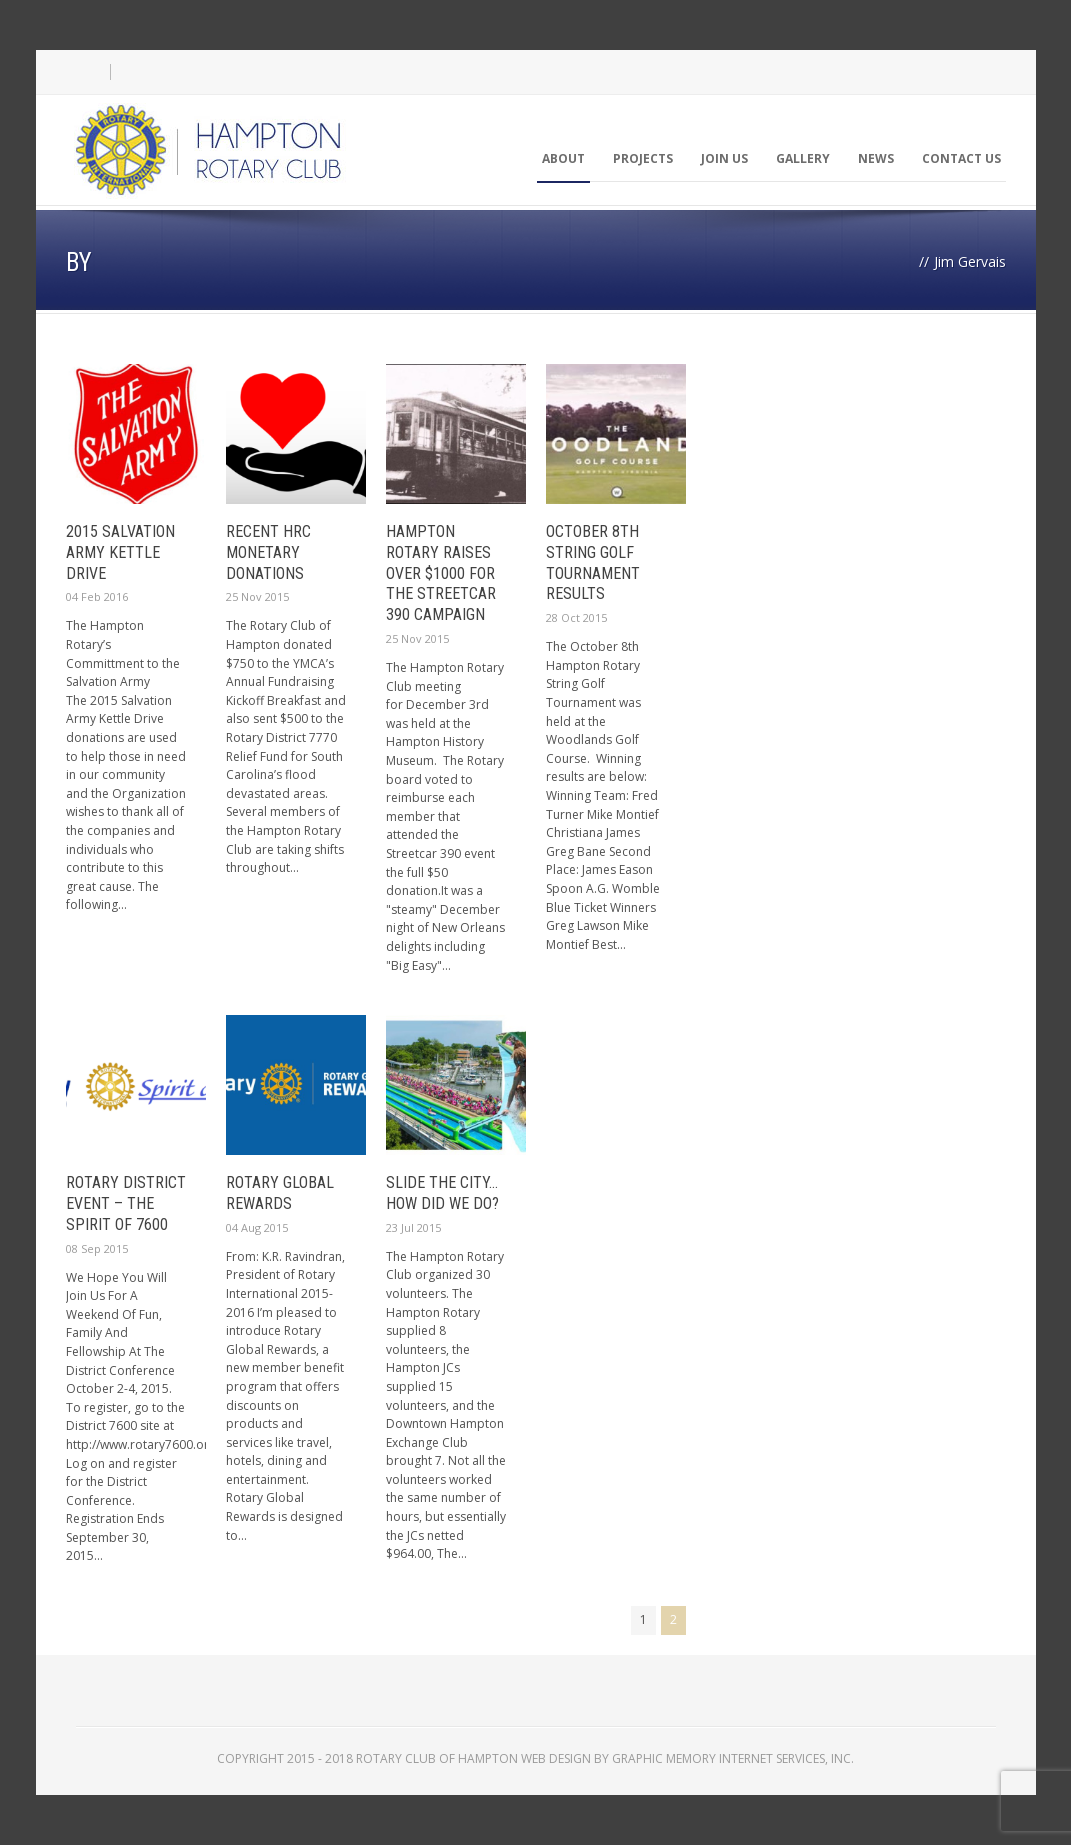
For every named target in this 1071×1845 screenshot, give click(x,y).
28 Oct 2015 (576, 617)
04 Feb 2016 (97, 596)
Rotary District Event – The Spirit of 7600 (126, 1203)
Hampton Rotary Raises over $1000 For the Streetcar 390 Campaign (441, 573)
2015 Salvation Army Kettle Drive (120, 552)
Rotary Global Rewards (280, 1193)
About (563, 158)
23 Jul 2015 (413, 1227)
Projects (643, 158)
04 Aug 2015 (257, 1227)
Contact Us (961, 158)
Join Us (724, 158)
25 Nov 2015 (257, 596)
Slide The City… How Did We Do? (442, 1193)
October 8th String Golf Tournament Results (593, 562)
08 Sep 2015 (97, 1248)
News (876, 158)
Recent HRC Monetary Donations (268, 552)
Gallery (803, 158)
